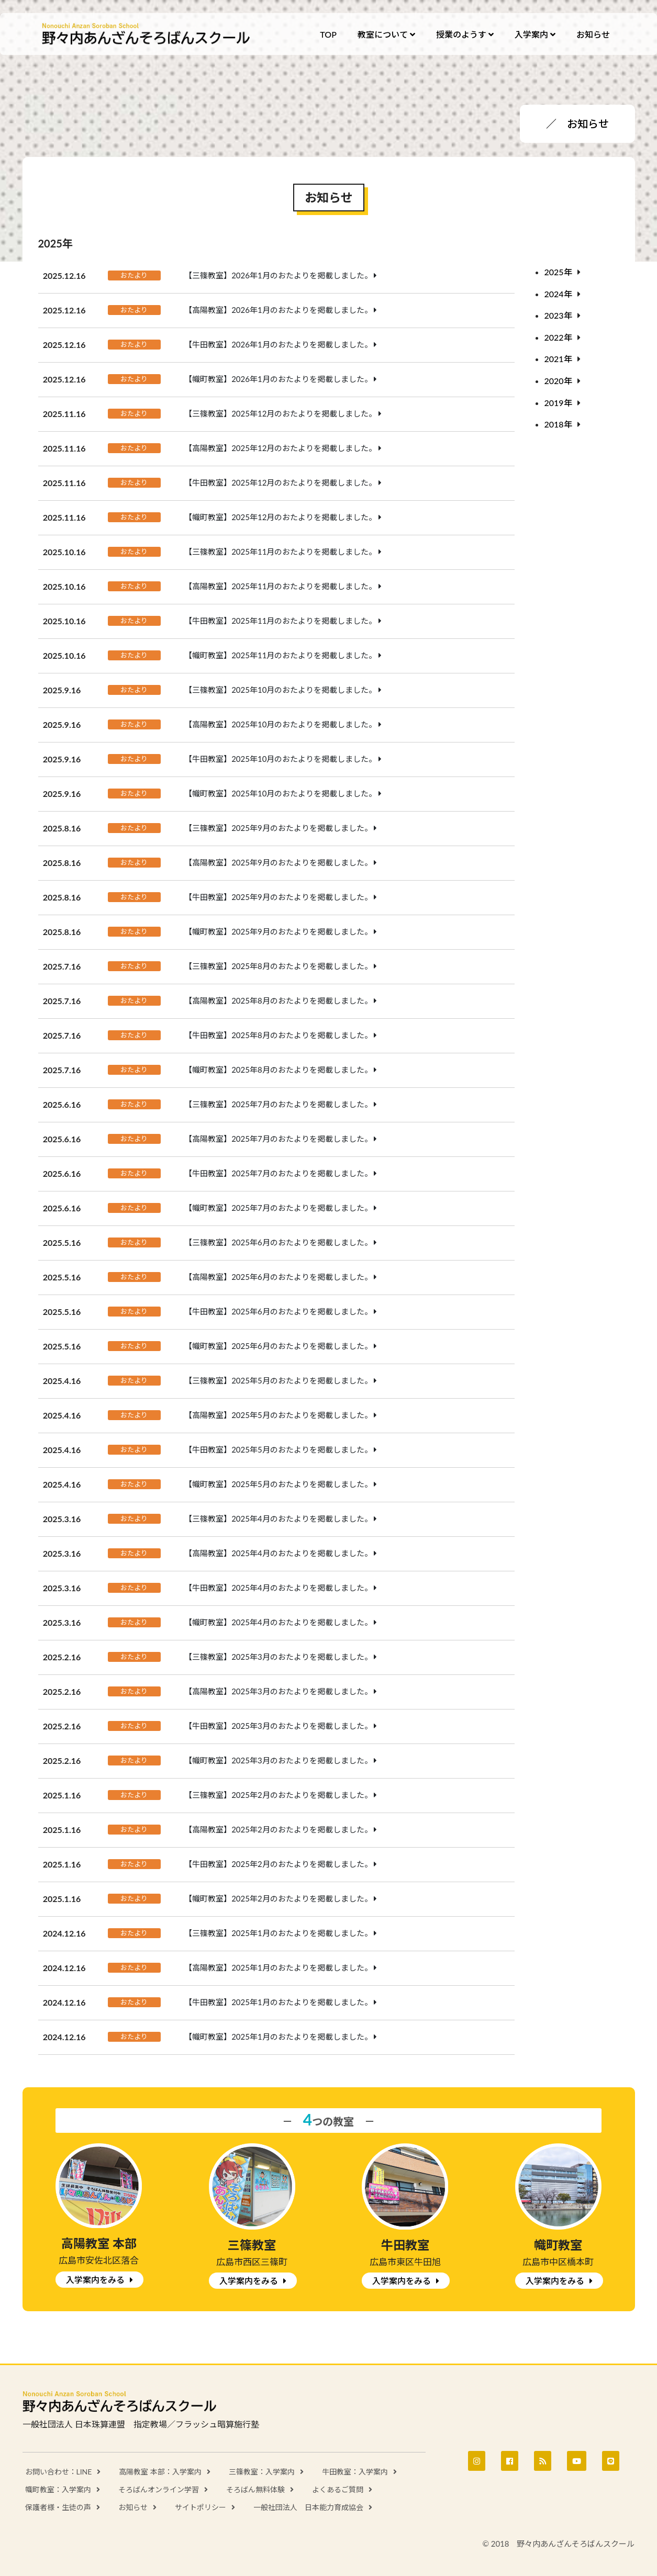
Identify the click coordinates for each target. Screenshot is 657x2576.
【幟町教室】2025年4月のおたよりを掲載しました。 (278, 1622)
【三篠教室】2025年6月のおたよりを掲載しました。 (278, 1242)
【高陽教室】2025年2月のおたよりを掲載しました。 (278, 1829)
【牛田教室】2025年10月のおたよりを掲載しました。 (280, 758)
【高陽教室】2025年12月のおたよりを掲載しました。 (280, 448)
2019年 (558, 403)
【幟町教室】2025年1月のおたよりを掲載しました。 (278, 2036)
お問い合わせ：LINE (58, 2471)
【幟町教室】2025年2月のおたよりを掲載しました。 (278, 1898)
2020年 (558, 381)
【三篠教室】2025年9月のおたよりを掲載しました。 (278, 828)
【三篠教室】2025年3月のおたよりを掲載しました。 (278, 1656)
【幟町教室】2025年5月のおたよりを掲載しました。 (278, 1484)
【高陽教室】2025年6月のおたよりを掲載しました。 (278, 1276)
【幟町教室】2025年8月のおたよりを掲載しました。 (278, 1069)
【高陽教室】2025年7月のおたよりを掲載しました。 (278, 1138)
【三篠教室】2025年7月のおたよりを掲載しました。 (278, 1104)
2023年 (558, 315)
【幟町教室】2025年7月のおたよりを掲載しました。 (278, 1207)
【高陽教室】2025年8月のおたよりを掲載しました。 (278, 1000)
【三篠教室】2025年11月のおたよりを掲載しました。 (280, 551)
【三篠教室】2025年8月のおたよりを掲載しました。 (278, 966)
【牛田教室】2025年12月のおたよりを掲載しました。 (280, 482)
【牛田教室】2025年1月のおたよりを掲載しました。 (278, 2002)
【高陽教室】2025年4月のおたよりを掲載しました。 (278, 1553)
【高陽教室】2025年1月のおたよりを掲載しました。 (278, 1967)
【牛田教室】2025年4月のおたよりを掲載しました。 (278, 1587)
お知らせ (133, 2507)
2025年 (558, 272)
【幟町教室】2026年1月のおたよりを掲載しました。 (278, 379)
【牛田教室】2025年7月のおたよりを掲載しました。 (278, 1173)
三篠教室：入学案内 (262, 2471)
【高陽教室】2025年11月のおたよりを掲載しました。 (280, 586)
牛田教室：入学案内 (355, 2471)
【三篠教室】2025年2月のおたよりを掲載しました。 (278, 1794)
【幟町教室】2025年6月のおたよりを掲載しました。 (278, 1346)
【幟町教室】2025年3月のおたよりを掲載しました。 (278, 1760)
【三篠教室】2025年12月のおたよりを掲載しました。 (280, 413)
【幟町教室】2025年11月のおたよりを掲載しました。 (280, 655)
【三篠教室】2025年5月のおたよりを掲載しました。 (278, 1380)
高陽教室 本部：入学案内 (160, 2471)
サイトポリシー (200, 2507)
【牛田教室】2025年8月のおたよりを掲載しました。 (278, 1035)
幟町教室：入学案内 (58, 2489)
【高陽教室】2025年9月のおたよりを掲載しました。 (278, 862)
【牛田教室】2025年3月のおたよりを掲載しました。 (278, 1725)
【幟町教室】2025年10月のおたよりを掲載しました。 (280, 793)
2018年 (558, 424)
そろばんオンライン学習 (158, 2489)
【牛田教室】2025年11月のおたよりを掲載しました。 (280, 620)
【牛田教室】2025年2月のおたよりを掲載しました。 (278, 1864)
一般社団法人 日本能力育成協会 (308, 2507)
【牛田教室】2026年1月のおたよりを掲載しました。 (278, 344)
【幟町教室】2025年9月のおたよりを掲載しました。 (278, 931)
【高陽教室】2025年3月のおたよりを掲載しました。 (278, 1691)
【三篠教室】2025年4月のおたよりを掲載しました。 (278, 1518)
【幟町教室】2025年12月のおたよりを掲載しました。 (280, 517)
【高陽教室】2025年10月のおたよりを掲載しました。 (280, 724)
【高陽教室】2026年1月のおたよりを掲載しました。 (278, 309)
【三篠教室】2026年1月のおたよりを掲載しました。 (278, 275)
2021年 (558, 359)
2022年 (558, 337)
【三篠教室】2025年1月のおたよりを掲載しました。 (278, 1933)
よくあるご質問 (337, 2489)
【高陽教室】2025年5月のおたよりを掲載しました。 (278, 1415)
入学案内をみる (95, 2280)
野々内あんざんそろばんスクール (146, 33)
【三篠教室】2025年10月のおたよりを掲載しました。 (280, 689)
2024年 (558, 294)
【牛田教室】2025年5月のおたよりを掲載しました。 (278, 1449)
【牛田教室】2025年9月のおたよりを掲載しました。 (278, 897)
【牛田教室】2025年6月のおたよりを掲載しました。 (278, 1311)
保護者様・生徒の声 (58, 2507)
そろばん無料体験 (255, 2489)
